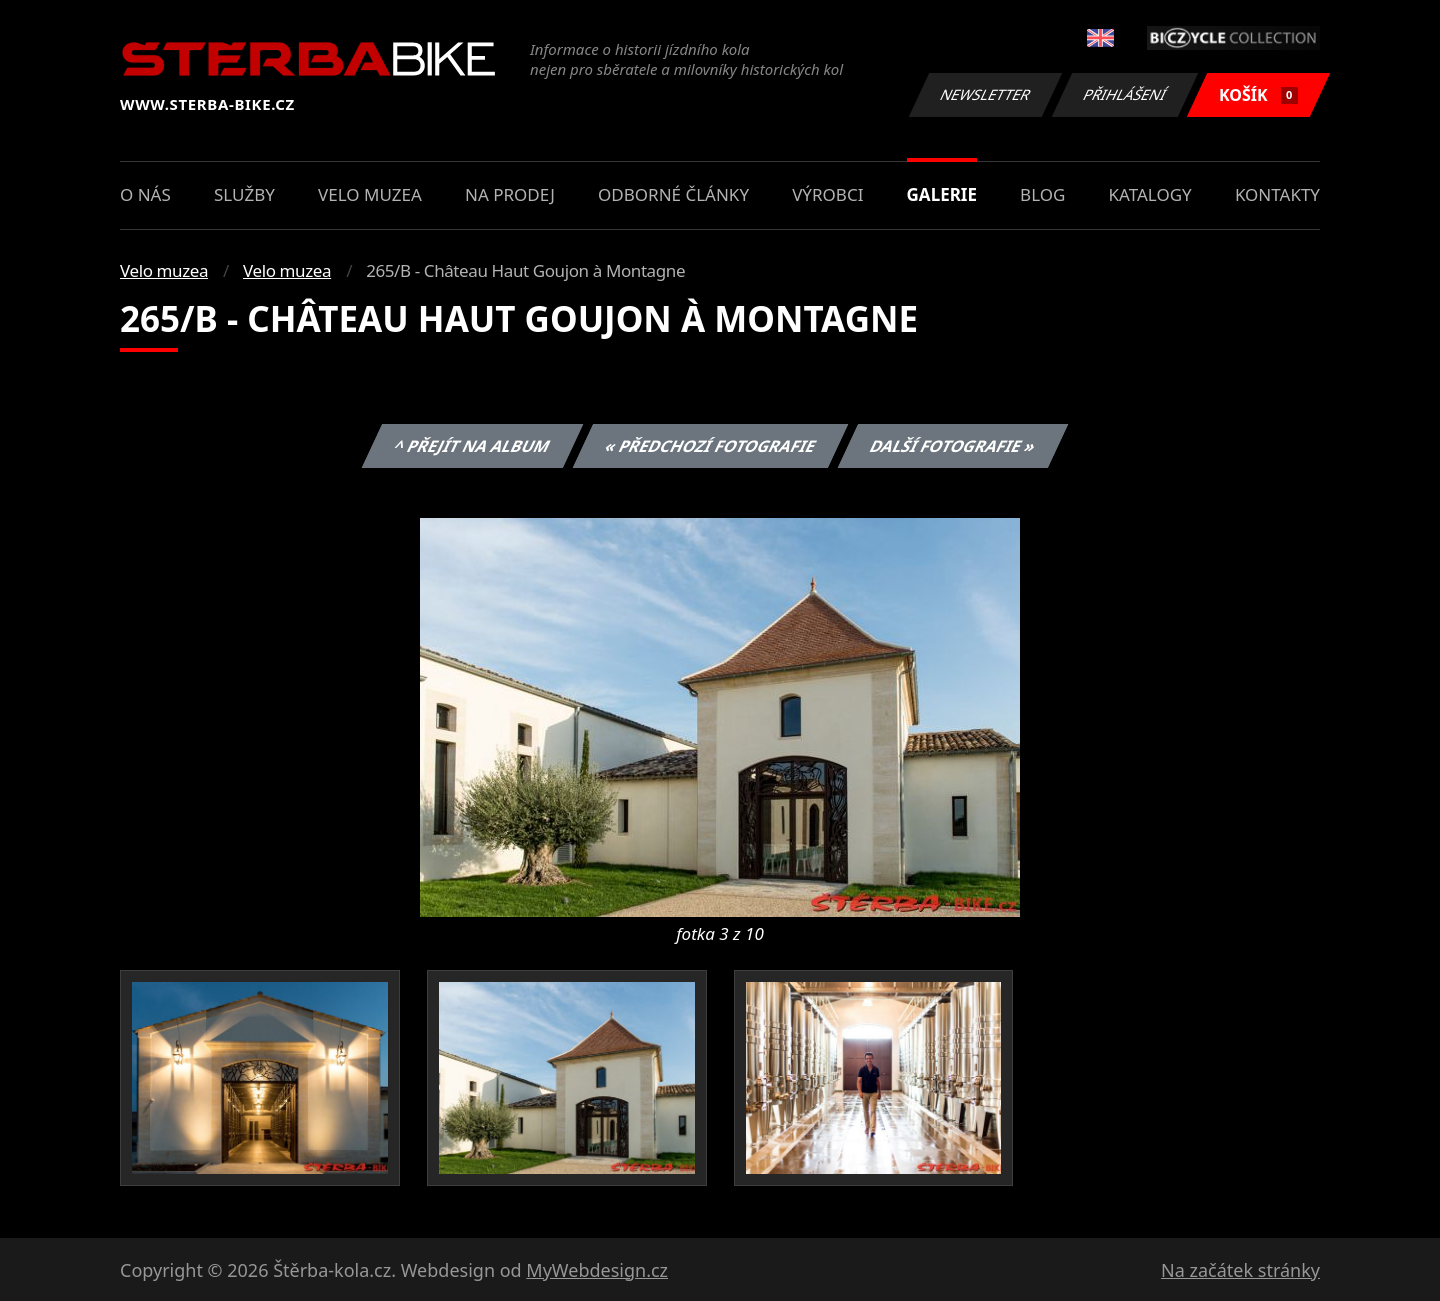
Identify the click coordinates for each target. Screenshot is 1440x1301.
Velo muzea (370, 194)
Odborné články (673, 194)
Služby (244, 194)
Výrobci (827, 194)
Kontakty (1277, 194)
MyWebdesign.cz (597, 1270)
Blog (1042, 194)
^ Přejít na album (472, 446)
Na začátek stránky (1240, 1270)
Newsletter (985, 94)
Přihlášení (1124, 94)
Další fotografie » (953, 446)
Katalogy (1150, 194)
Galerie (942, 194)
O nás (145, 194)
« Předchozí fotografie (710, 446)
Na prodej (510, 194)
